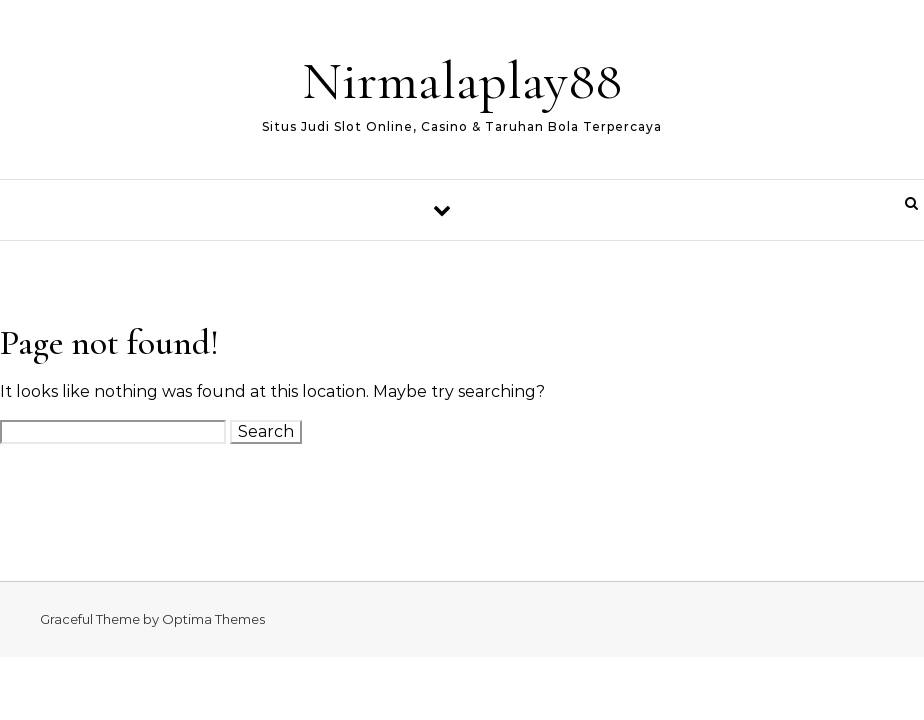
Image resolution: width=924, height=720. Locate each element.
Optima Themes (213, 619)
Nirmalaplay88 (462, 80)
